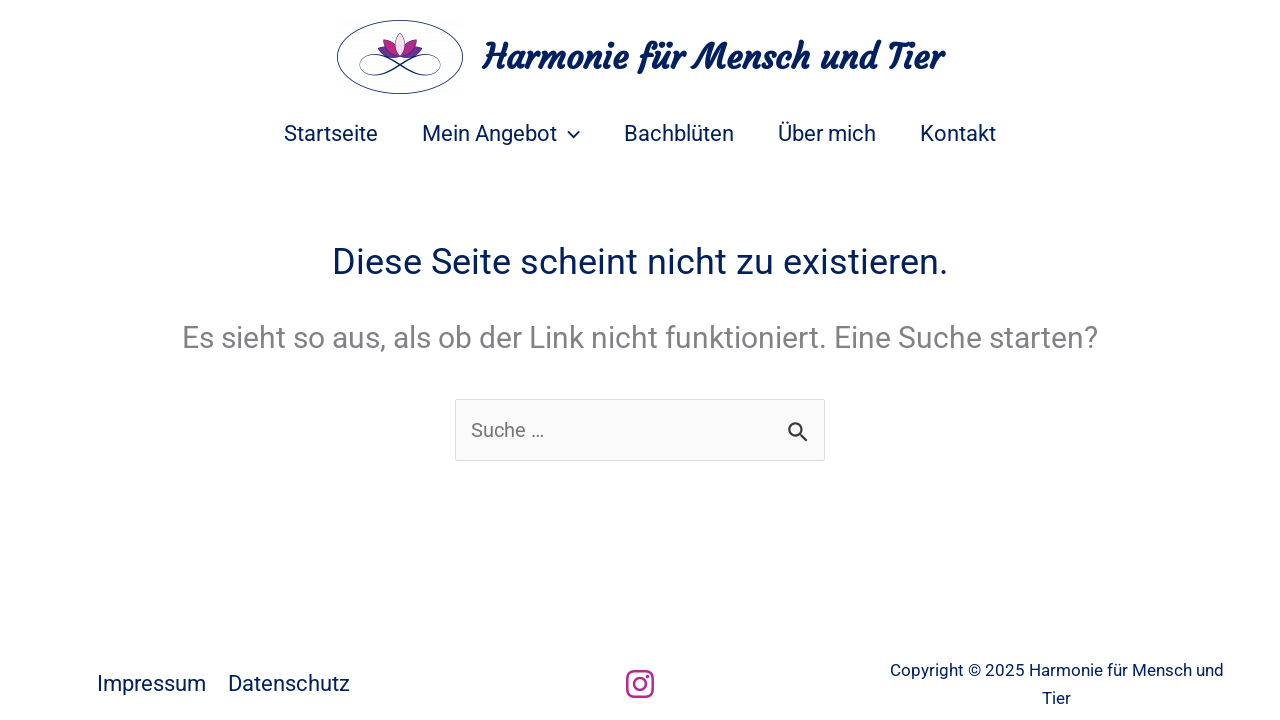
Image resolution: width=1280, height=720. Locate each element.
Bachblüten (679, 133)
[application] (568, 133)
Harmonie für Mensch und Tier (713, 57)
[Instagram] (640, 684)
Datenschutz (289, 683)
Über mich (827, 133)
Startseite (331, 133)
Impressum (151, 683)
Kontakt (958, 133)
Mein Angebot (501, 133)
